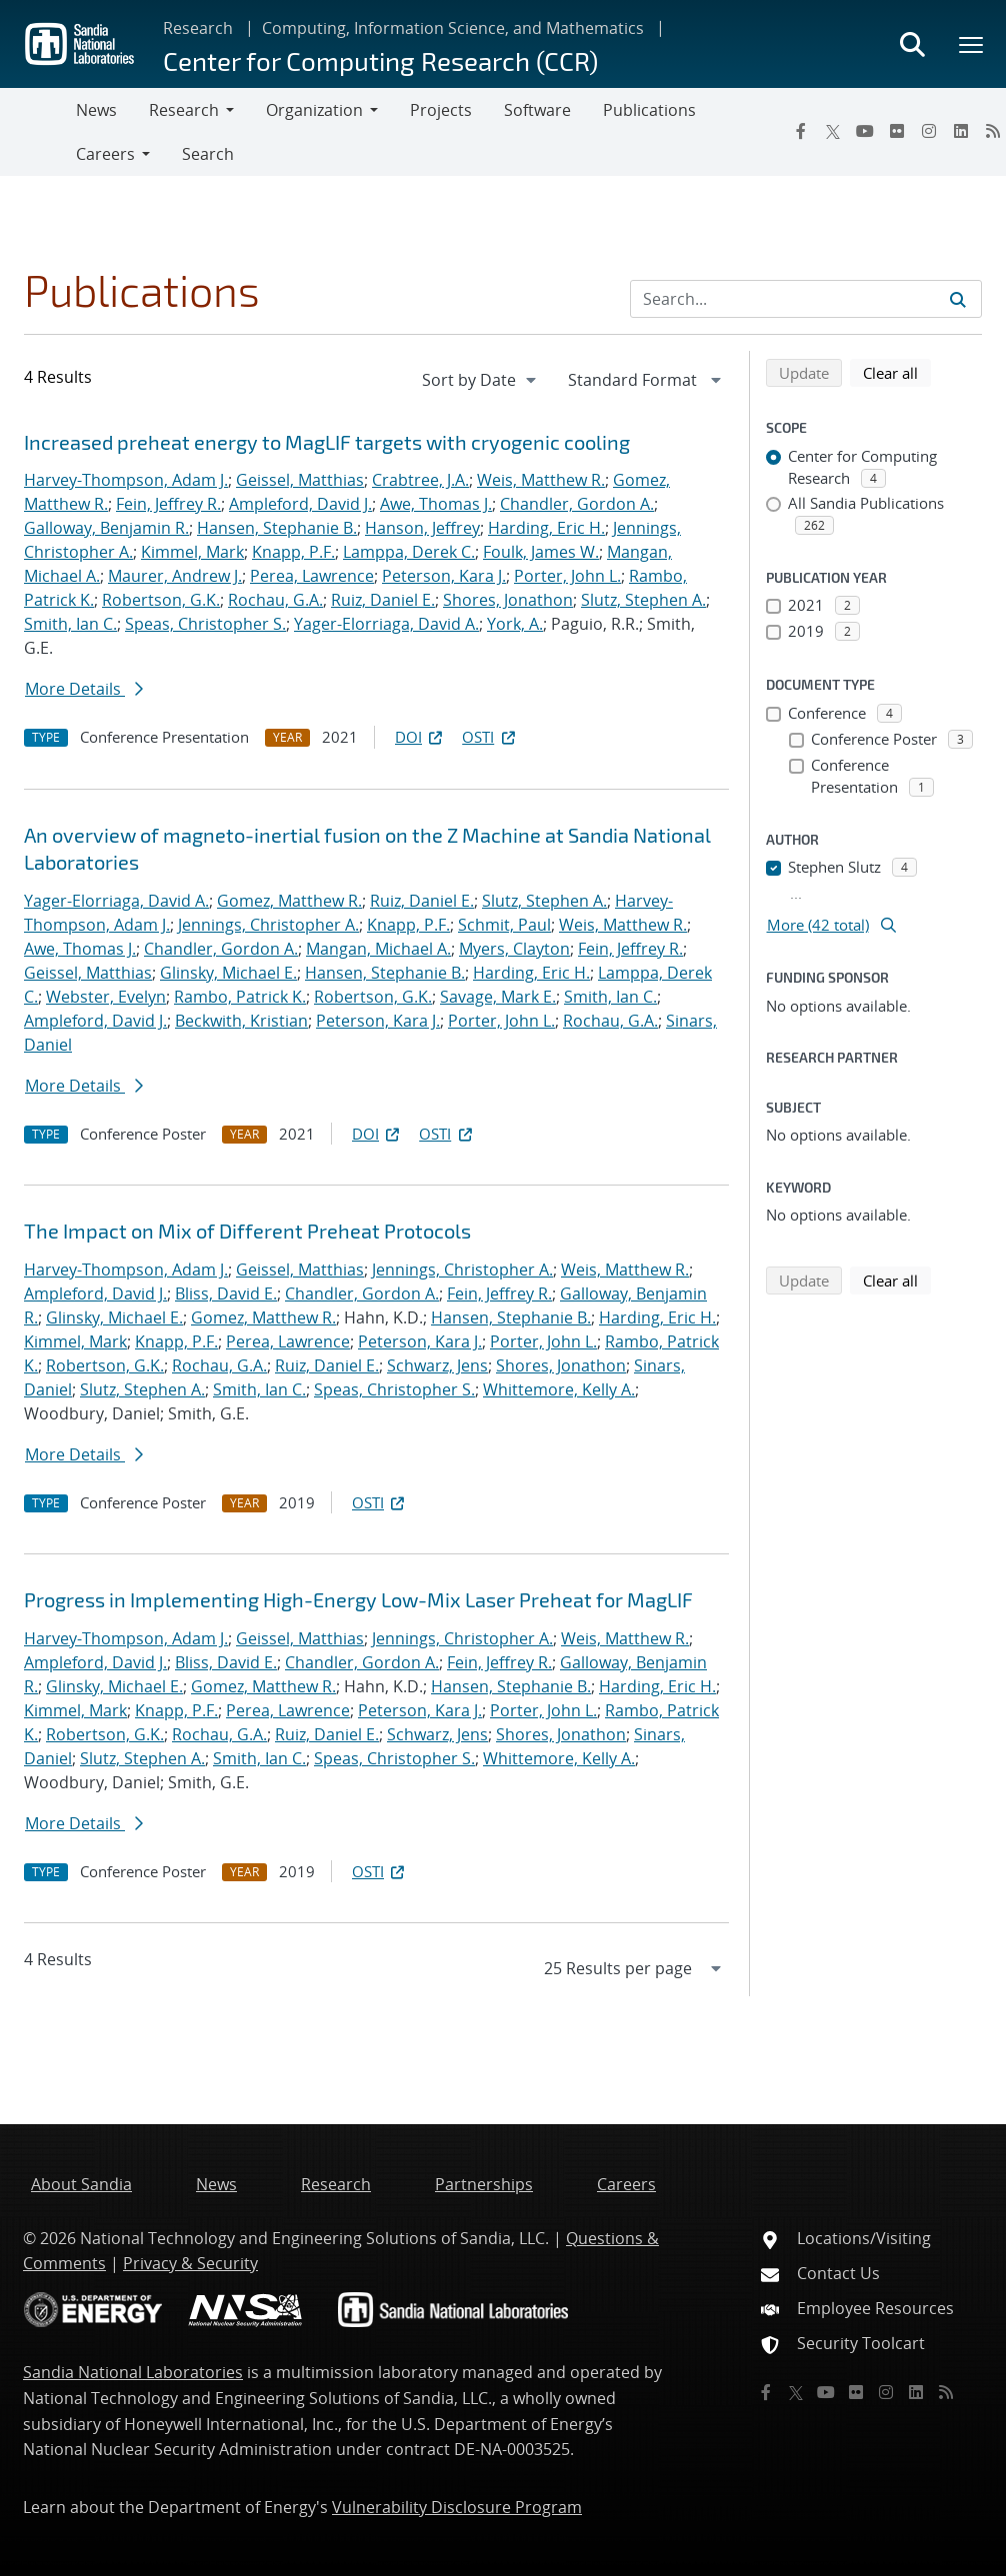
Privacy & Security (190, 2263)
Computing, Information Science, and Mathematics (453, 28)
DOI (420, 737)
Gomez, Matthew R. (289, 901)
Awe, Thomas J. (436, 504)
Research (198, 28)
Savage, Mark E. (498, 997)
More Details (84, 689)
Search (208, 154)
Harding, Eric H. (546, 528)
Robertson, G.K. (161, 600)
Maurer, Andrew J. (175, 576)
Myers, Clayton (514, 949)
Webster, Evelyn (106, 997)
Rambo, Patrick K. (240, 997)
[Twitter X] (833, 131)
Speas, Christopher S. (205, 624)
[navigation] (481, 380)
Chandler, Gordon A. (577, 504)
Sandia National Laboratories (133, 2372)
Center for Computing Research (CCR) (380, 60)
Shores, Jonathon (508, 600)
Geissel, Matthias (300, 480)
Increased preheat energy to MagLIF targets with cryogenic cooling (327, 442)
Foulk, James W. (541, 552)
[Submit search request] (958, 299)
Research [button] (184, 110)
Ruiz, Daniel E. (383, 600)
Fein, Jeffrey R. (168, 504)
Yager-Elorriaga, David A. (386, 624)
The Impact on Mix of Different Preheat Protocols (247, 1231)
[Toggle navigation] (38, 132)
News (96, 110)
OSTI (490, 737)
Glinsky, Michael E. (228, 973)
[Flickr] (897, 131)
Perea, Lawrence (312, 576)
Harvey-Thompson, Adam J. (126, 480)
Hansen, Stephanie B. (277, 528)
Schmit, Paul (504, 925)
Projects (441, 110)
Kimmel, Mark (192, 552)
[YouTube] (865, 131)
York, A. (515, 624)
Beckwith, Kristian (241, 1021)
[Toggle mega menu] (972, 44)
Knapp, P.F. (293, 552)
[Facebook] (801, 131)
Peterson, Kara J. (444, 576)
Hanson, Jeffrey (422, 528)
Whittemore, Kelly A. (559, 1389)
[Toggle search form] (912, 44)
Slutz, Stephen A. (643, 600)
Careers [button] (105, 154)
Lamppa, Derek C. (409, 552)
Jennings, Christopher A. (268, 925)
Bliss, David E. (226, 1293)
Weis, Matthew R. (541, 480)
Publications (649, 110)
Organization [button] (314, 110)
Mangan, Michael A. (378, 949)
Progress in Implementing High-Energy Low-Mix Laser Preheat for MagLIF (358, 1599)
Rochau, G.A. (275, 600)
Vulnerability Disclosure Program (457, 2507)
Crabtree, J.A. (420, 480)
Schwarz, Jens (437, 1365)
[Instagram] (929, 131)
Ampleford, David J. (300, 504)
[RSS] (946, 2392)
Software (537, 110)
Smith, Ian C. (70, 624)
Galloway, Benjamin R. (106, 528)
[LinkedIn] (961, 131)
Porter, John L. (567, 576)
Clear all (897, 372)
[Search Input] (806, 299)
